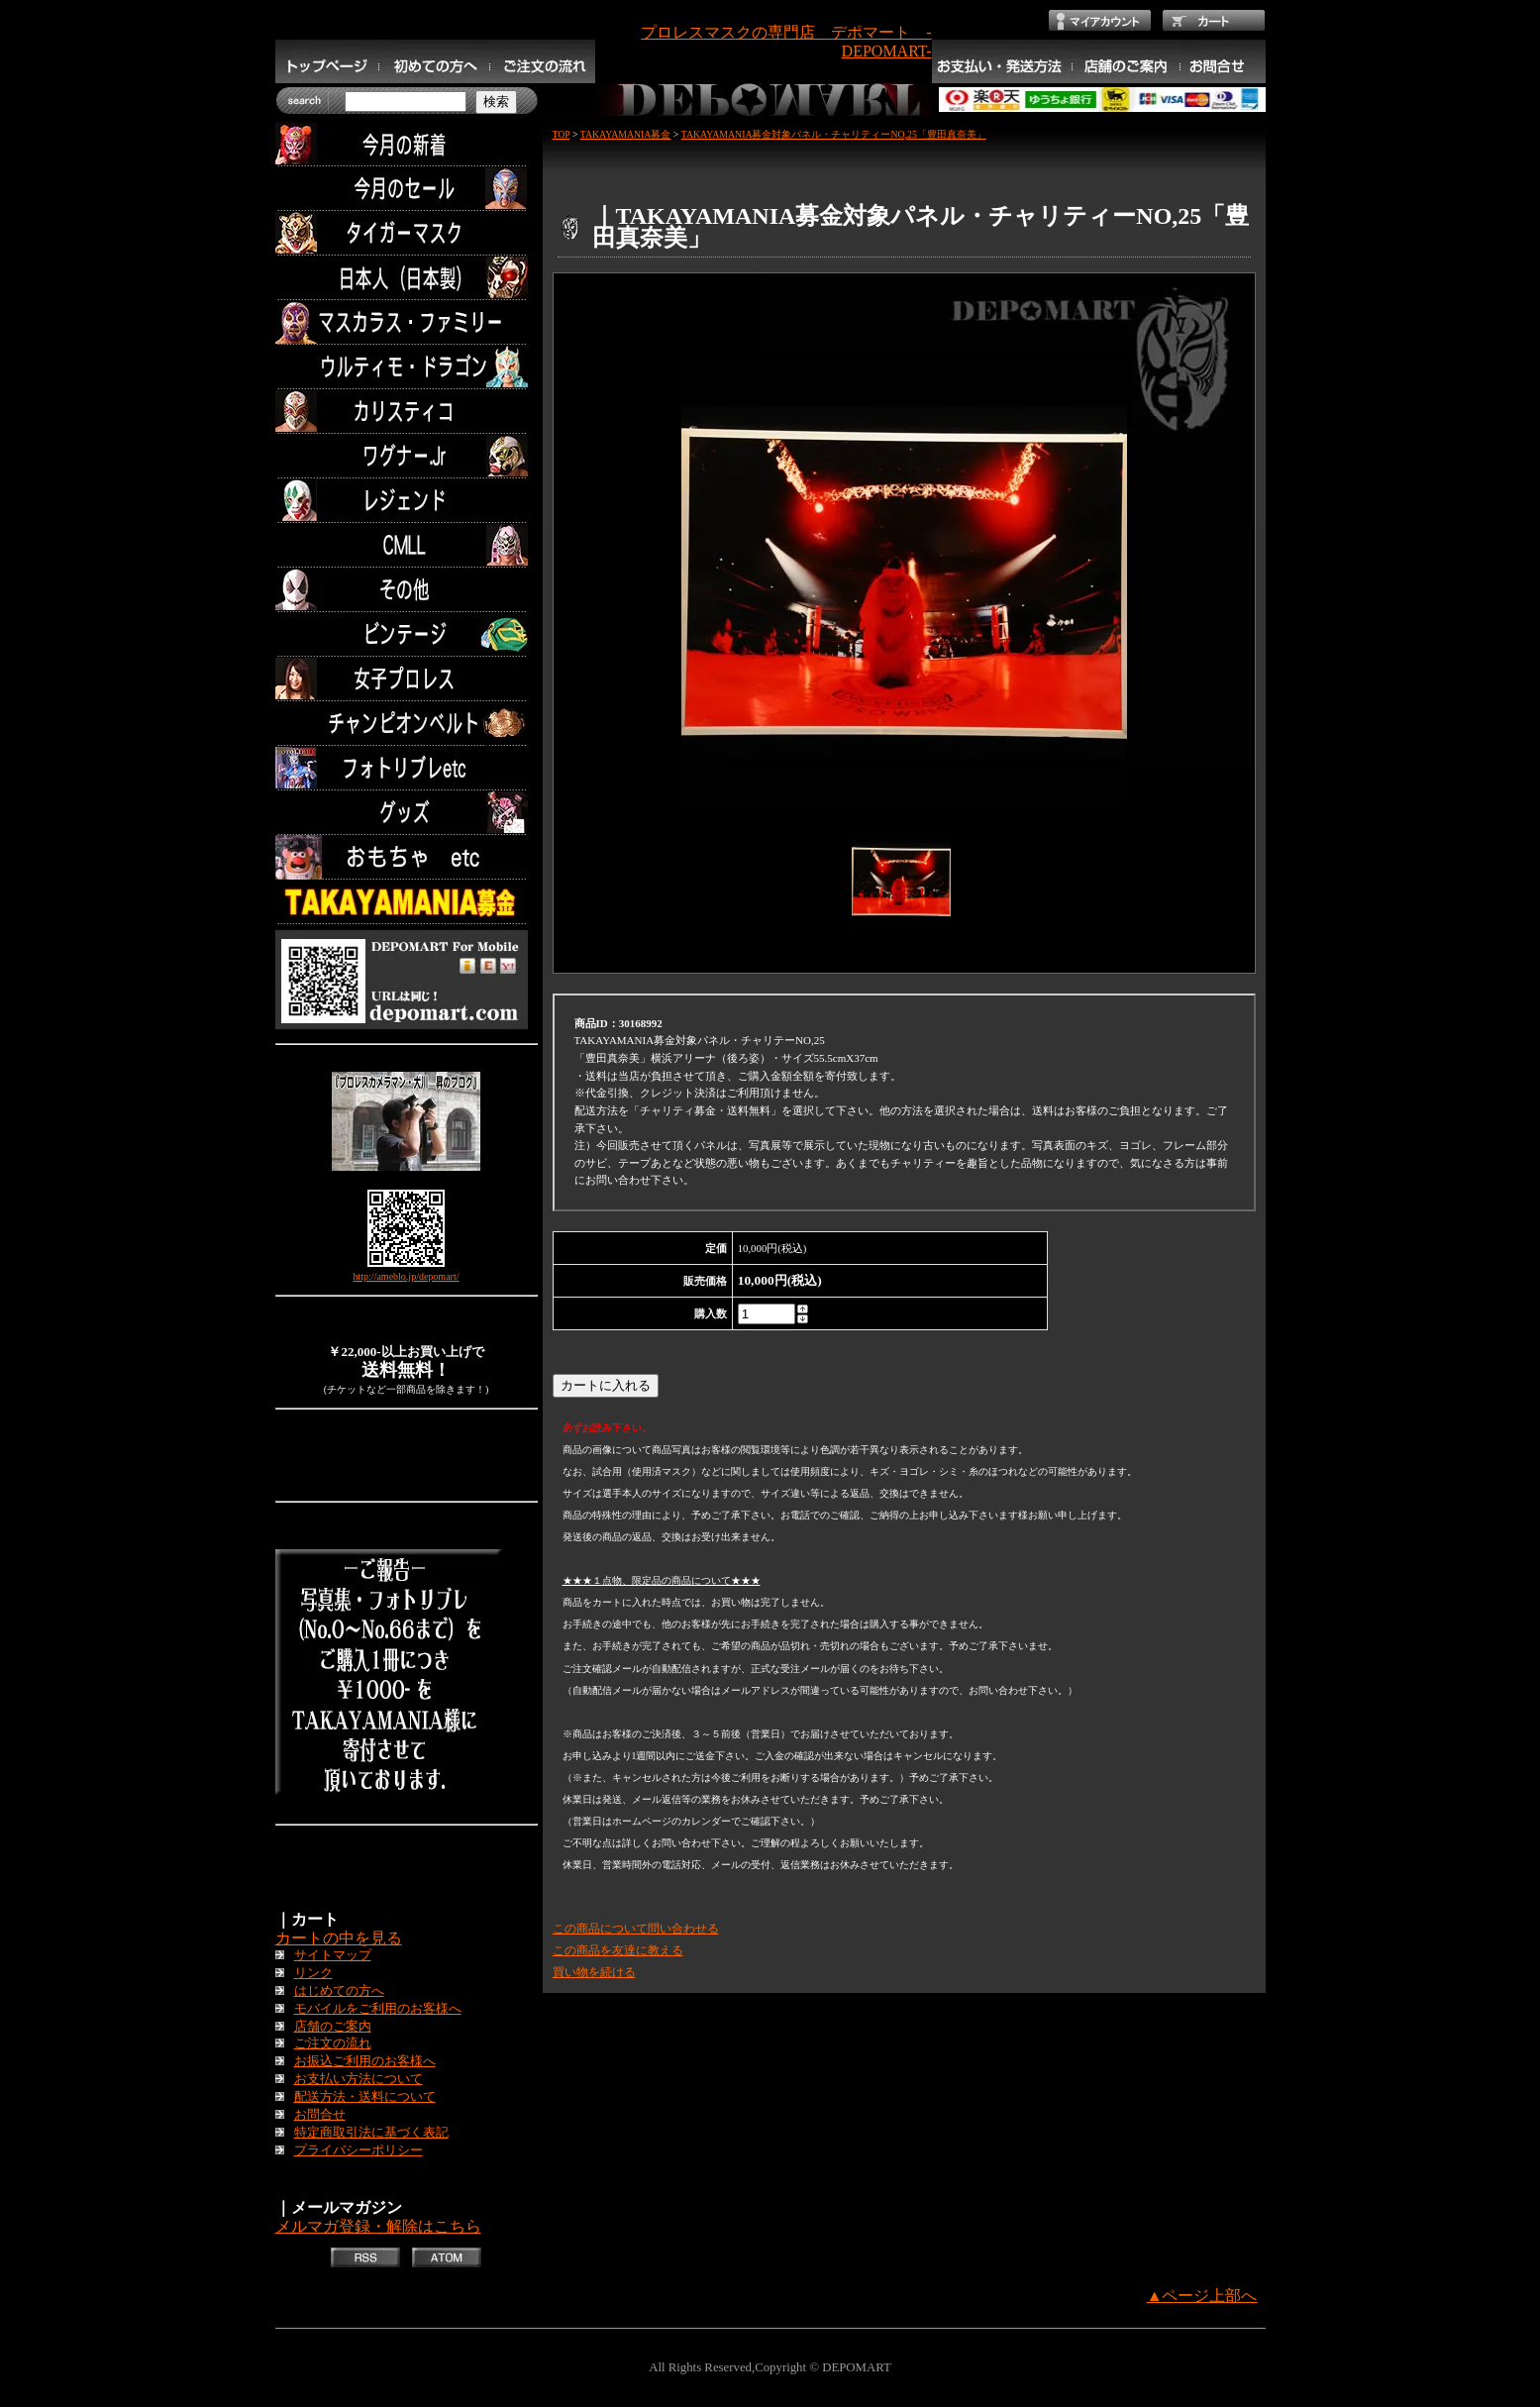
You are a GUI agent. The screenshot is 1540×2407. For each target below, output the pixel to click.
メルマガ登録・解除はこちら (378, 2226)
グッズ (406, 812)
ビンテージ (406, 634)
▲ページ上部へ (1202, 2295)
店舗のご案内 (332, 2027)
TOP (561, 134)
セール (406, 188)
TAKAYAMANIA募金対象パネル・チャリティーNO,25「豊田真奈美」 (833, 134)
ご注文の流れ (332, 2043)
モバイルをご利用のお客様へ (378, 2009)
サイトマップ (332, 1955)
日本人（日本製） (406, 278)
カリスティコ (406, 411)
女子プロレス (406, 679)
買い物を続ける (594, 1972)
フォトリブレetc (406, 768)
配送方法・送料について (365, 2097)
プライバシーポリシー (358, 2150)
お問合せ (320, 2115)
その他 (406, 590)
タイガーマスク (406, 233)
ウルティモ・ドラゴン (406, 367)
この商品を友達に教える (618, 1950)
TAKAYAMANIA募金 (625, 134)
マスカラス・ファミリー (406, 322)
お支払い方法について (358, 2079)
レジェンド (406, 500)
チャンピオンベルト (406, 723)
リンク (313, 1973)
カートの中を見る (338, 1938)
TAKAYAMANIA (406, 902)
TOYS (406, 857)
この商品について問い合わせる (636, 1929)
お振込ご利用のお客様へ (365, 2061)
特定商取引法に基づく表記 (371, 2133)
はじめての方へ (339, 1991)
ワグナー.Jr (406, 456)
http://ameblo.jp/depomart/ (407, 1276)
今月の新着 (406, 144)
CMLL (406, 545)
